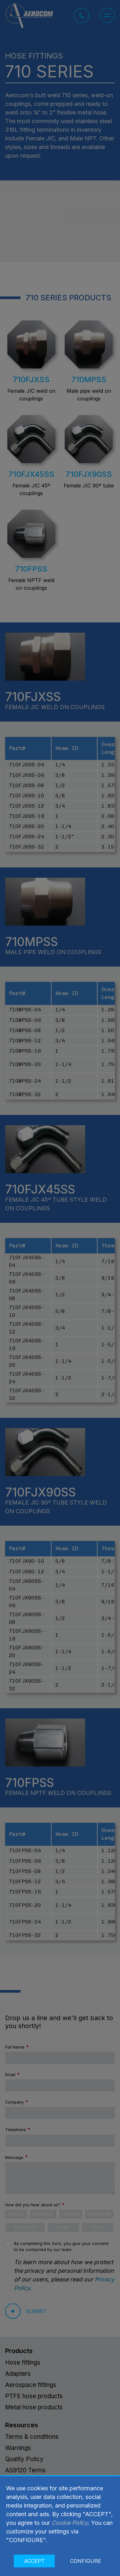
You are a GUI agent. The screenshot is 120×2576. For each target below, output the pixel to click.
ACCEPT (34, 2561)
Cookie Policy (70, 2522)
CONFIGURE (85, 2561)
